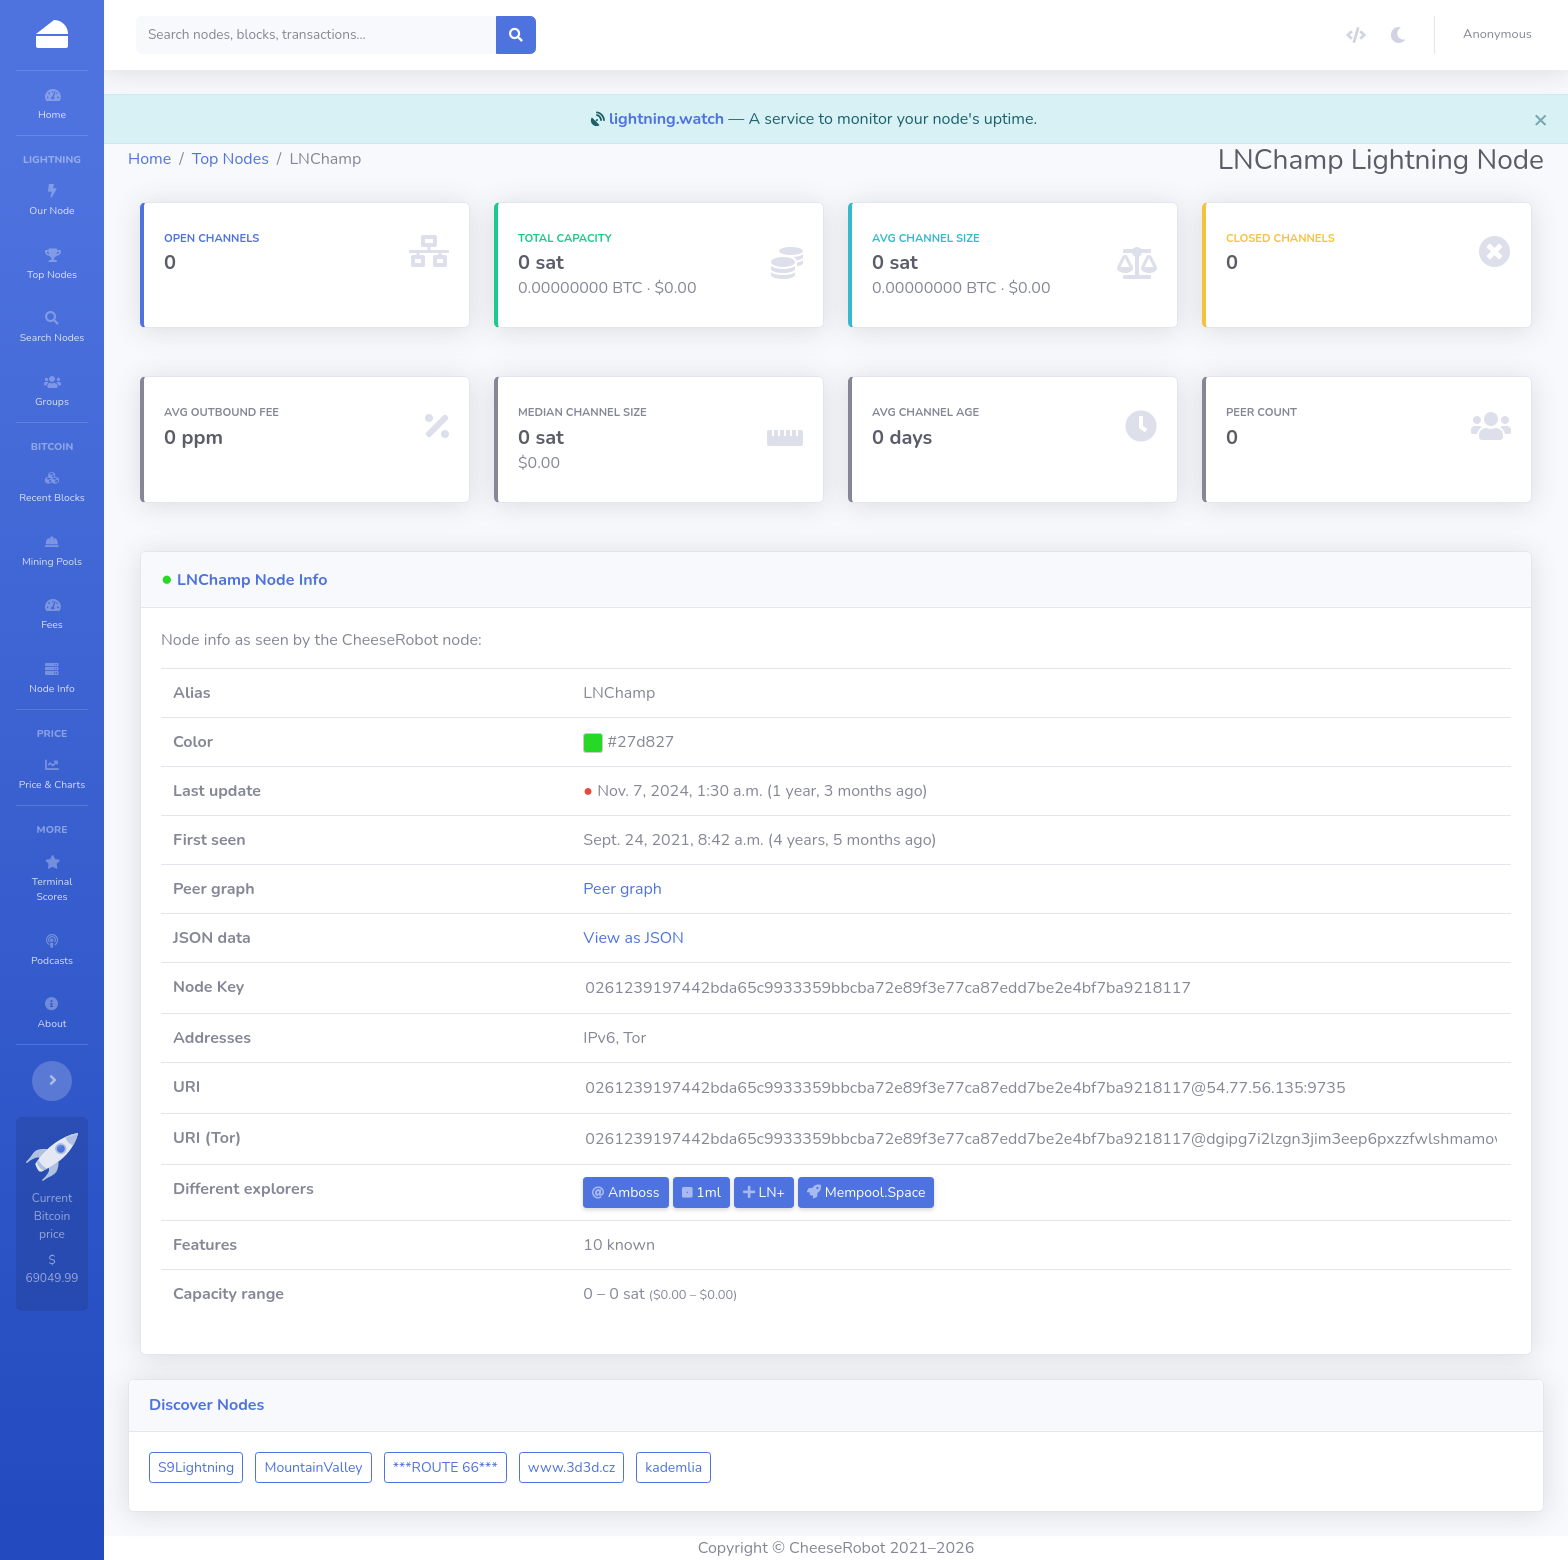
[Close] (1541, 119)
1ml (784, 1192)
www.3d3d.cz (691, 1467)
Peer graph (706, 889)
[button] (1501, 35)
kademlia (793, 1467)
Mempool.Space (950, 1192)
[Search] (436, 35)
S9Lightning (316, 1467)
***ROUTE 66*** (565, 1467)
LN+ (848, 1192)
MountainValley (433, 1467)
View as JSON (717, 938)
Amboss (709, 1192)
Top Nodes (350, 159)
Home (269, 159)
